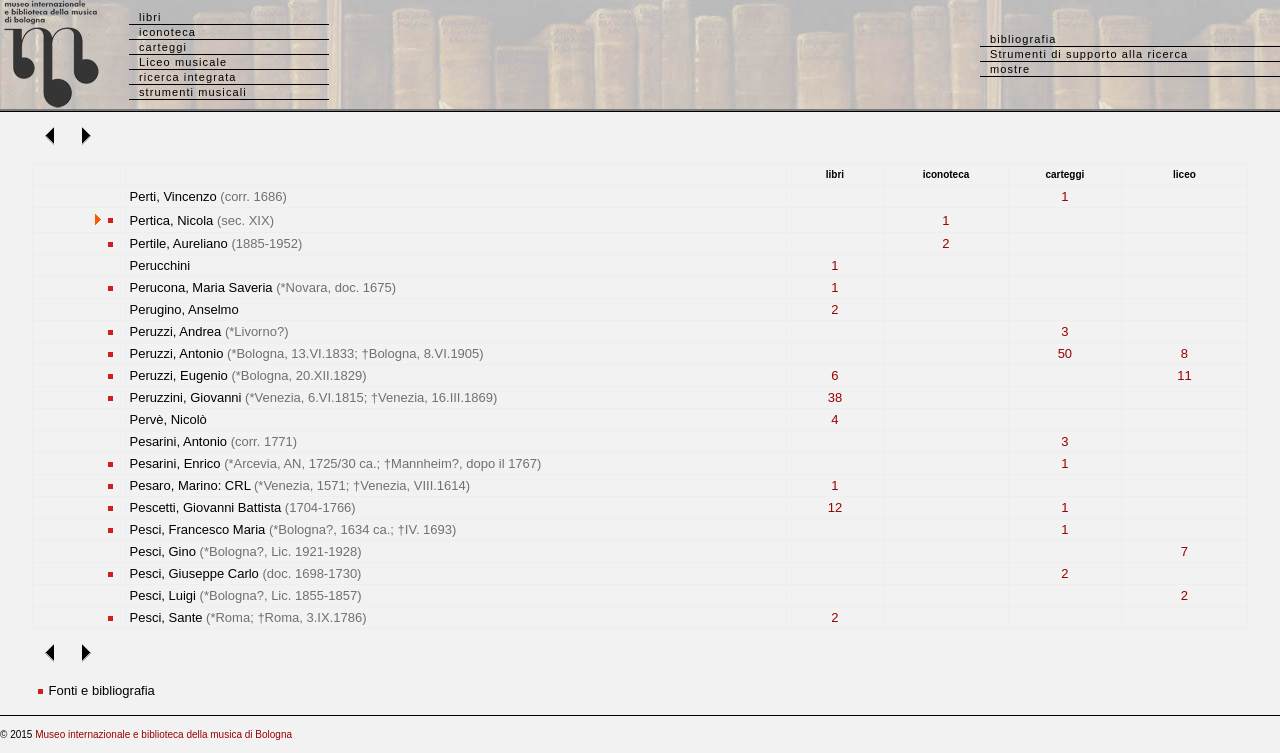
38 (835, 397)
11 (1184, 375)
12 (835, 507)
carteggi (163, 47)
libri (150, 17)
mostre (1010, 69)
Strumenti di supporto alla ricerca (1089, 54)
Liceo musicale (183, 62)
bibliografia (1023, 39)
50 (1065, 353)
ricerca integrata (188, 77)
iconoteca (167, 32)
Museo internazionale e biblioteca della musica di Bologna (163, 734)
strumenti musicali (193, 92)
